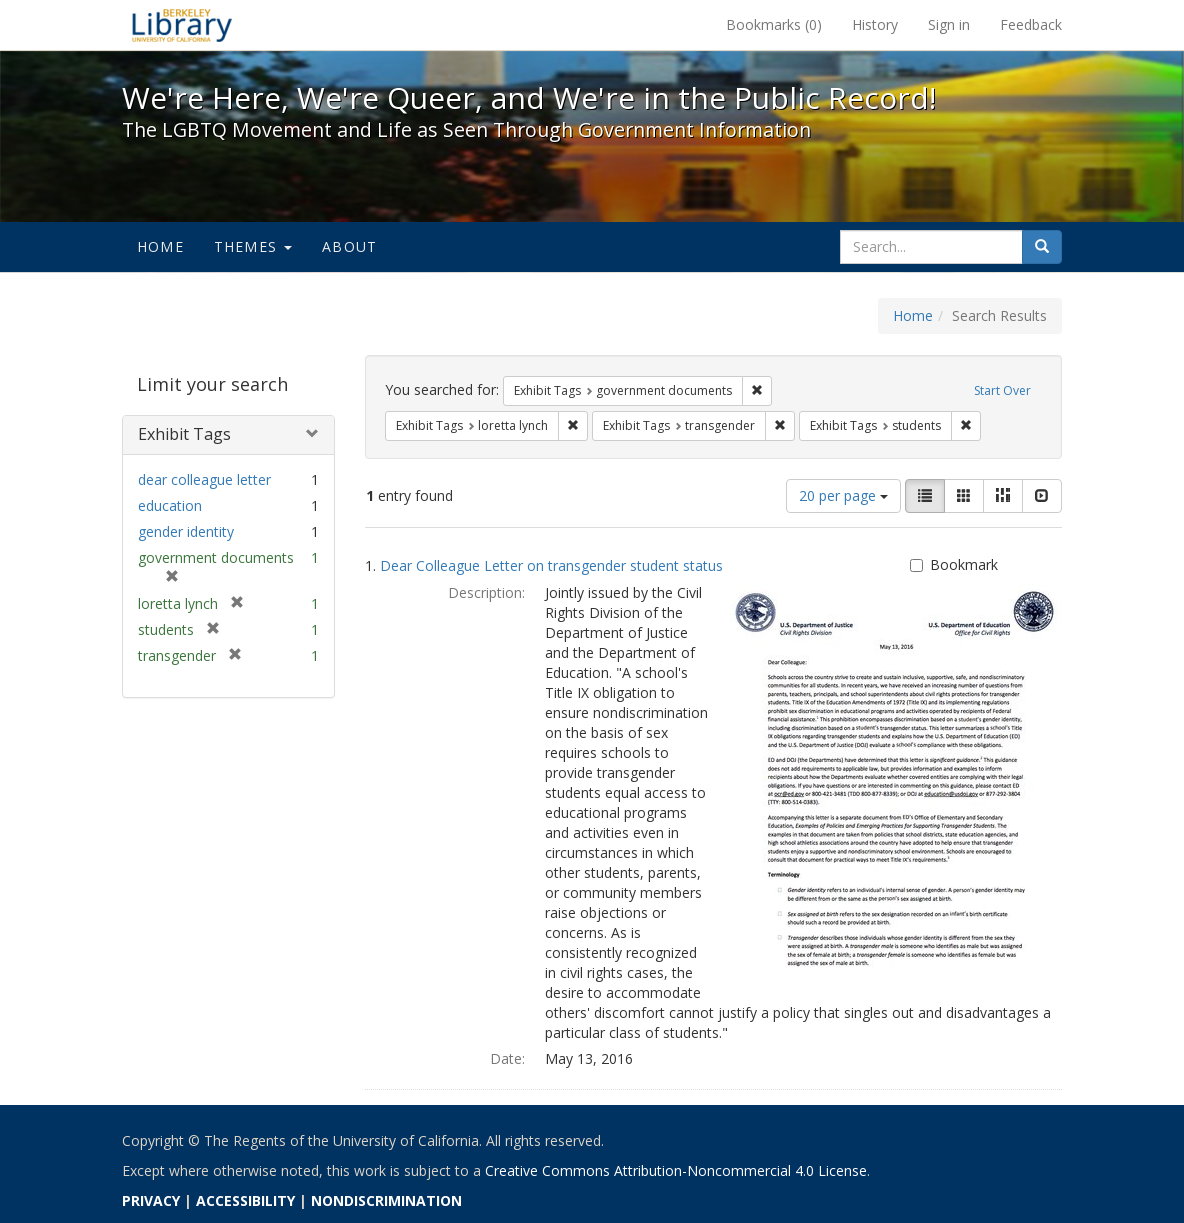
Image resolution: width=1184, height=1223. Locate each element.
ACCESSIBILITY (245, 1200)
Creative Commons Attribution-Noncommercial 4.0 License (676, 1170)
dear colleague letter (204, 479)
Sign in (949, 24)
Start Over (1002, 390)
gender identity (186, 531)
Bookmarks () (774, 24)
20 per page (843, 495)
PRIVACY (151, 1200)
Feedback (1031, 24)
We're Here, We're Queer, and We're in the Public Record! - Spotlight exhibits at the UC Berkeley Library (182, 25)
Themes (253, 246)
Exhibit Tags (184, 434)
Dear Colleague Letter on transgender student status (551, 565)
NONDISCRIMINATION (386, 1200)
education (170, 505)
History (875, 24)
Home (160, 246)
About (349, 246)
